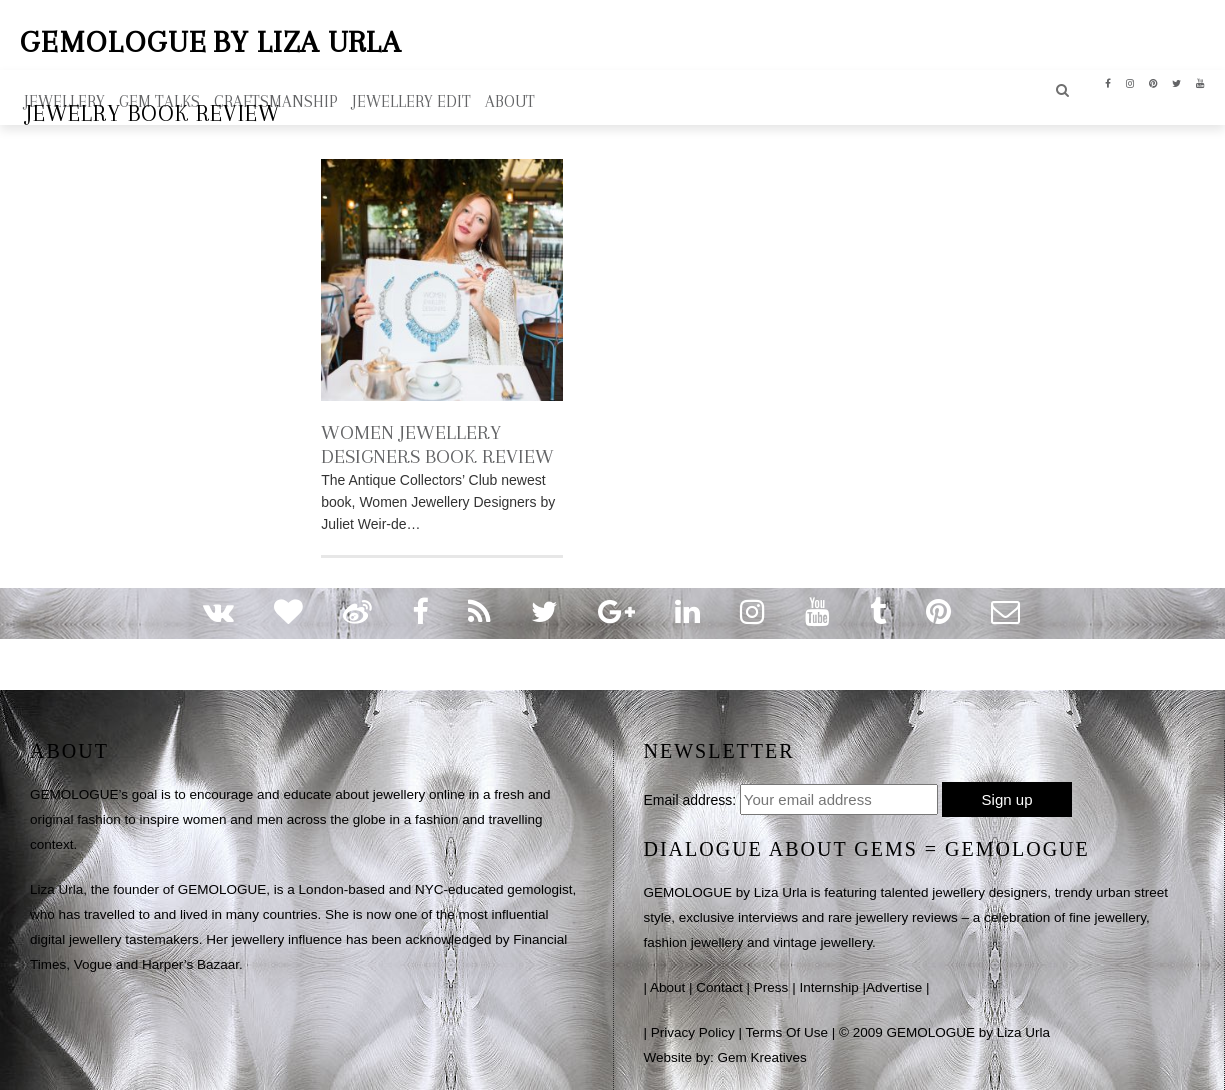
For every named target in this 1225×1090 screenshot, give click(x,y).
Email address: (690, 800)
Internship (828, 987)
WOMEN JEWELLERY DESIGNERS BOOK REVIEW (437, 444)
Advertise (894, 987)
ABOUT (510, 101)
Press (771, 987)
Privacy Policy (693, 1032)
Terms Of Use (787, 1032)
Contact (719, 987)
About (667, 987)
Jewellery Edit (411, 101)
